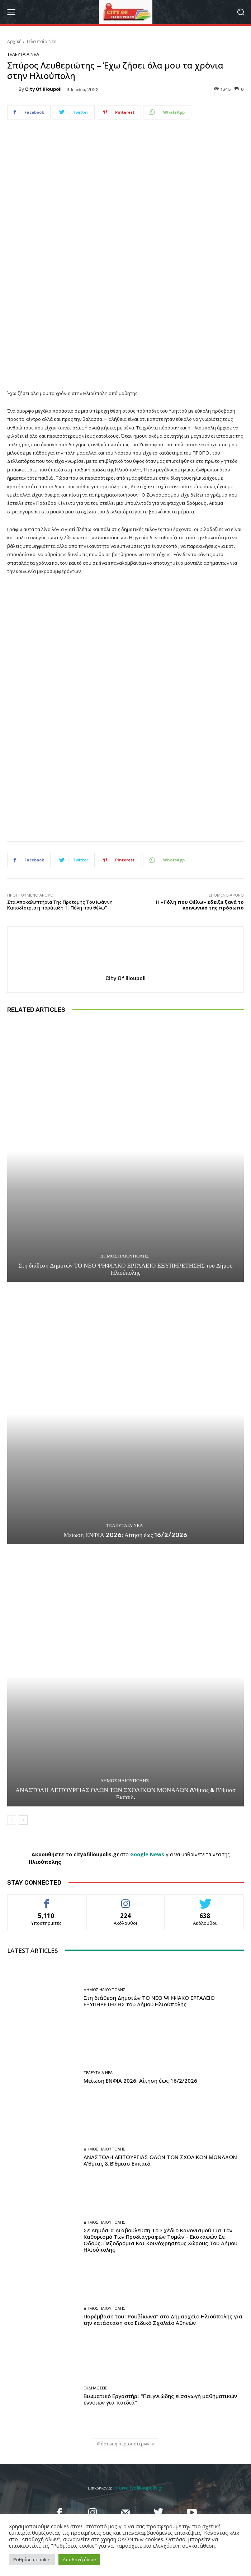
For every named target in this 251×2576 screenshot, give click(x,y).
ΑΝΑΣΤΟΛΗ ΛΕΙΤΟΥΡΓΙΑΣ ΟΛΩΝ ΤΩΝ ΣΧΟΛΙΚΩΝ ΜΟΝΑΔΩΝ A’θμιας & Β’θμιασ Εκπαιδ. (125, 1793)
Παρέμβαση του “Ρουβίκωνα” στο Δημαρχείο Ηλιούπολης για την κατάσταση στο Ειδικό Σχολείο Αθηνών (163, 2319)
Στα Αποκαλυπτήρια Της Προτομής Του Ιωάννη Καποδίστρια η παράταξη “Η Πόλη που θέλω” (60, 905)
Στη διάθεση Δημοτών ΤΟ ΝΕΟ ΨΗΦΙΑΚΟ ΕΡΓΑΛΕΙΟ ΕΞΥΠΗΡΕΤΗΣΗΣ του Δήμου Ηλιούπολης (125, 1269)
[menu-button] (11, 12)
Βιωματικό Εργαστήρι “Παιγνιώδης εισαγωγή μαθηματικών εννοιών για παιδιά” (160, 2399)
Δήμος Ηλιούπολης (124, 1256)
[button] (240, 12)
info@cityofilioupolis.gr (138, 2488)
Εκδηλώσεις (95, 2388)
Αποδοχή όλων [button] (79, 2559)
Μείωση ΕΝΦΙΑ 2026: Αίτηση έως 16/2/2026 (126, 1534)
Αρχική (14, 41)
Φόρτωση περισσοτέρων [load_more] (125, 2444)
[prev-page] (11, 1820)
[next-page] (23, 1820)
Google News (147, 1854)
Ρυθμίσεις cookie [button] (32, 2559)
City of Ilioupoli (43, 89)
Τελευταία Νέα (41, 41)
